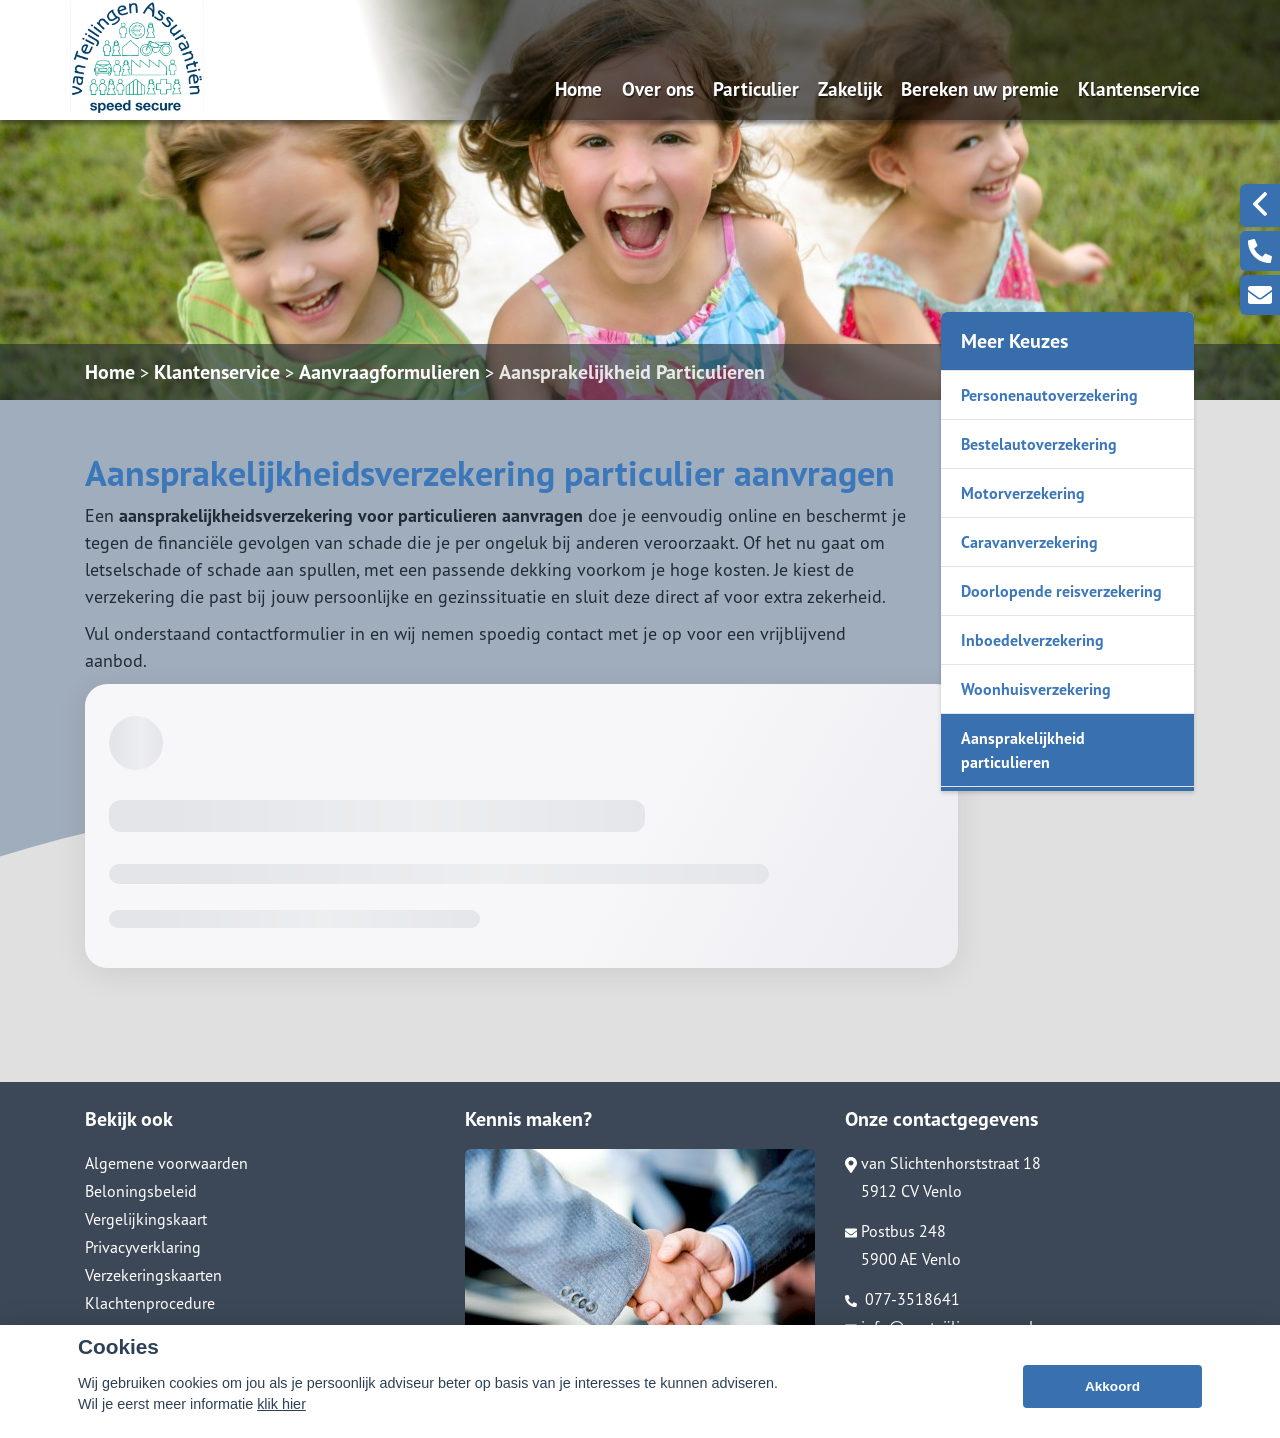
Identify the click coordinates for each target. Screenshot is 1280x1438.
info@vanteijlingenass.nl (939, 1327)
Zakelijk (850, 88)
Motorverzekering (1023, 493)
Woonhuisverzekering (1036, 689)
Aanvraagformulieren (389, 372)
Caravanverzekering (1029, 542)
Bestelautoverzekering (1039, 444)
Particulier (756, 88)
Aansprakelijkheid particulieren (1023, 750)
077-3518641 (902, 1299)
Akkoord (1112, 1392)
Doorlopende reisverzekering (1061, 591)
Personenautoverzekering (1049, 395)
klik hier (281, 1410)
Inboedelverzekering (1032, 640)
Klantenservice (1139, 88)
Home (578, 88)
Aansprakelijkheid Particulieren (632, 372)
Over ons (658, 88)
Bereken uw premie (980, 88)
